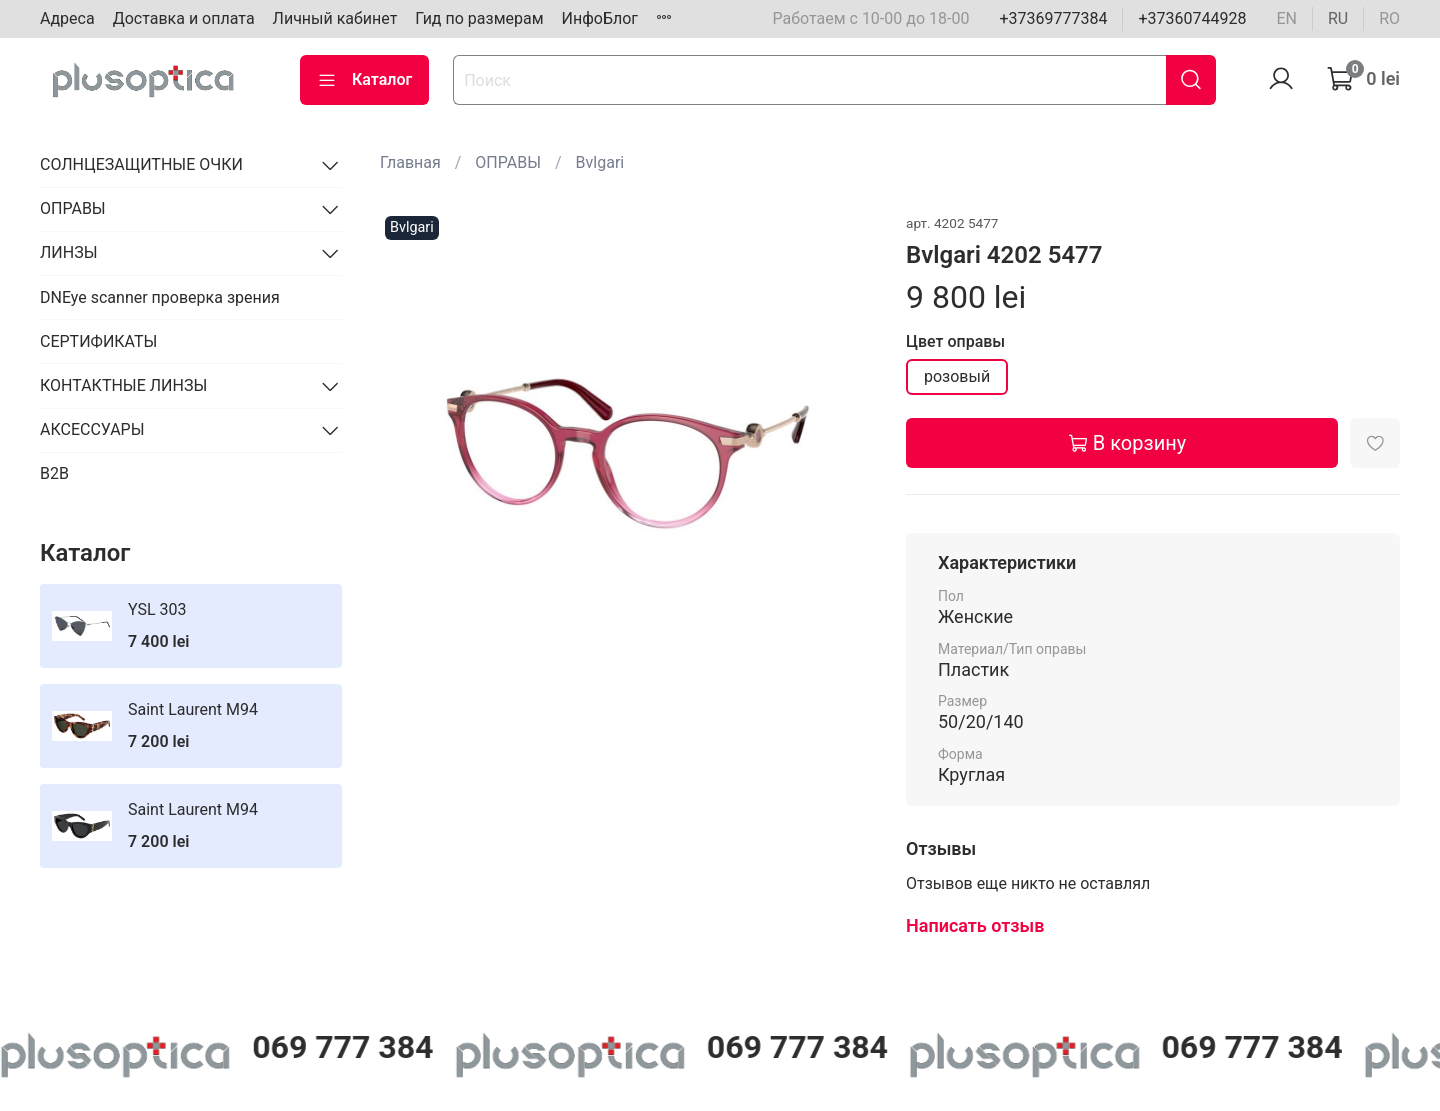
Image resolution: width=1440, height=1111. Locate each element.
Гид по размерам (479, 18)
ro (1389, 18)
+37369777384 (1053, 18)
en (1286, 18)
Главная (410, 162)
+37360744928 (1192, 18)
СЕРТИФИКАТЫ (98, 341)
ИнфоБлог (600, 18)
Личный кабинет (335, 18)
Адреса (67, 18)
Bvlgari (600, 162)
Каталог (364, 80)
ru (1338, 18)
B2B (54, 473)
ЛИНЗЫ (69, 252)
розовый (957, 376)
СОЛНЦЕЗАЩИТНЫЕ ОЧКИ (141, 164)
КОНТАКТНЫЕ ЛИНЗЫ (123, 385)
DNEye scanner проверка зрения (160, 297)
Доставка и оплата (184, 18)
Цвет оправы (955, 341)
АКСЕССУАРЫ (92, 429)
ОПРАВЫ (508, 162)
